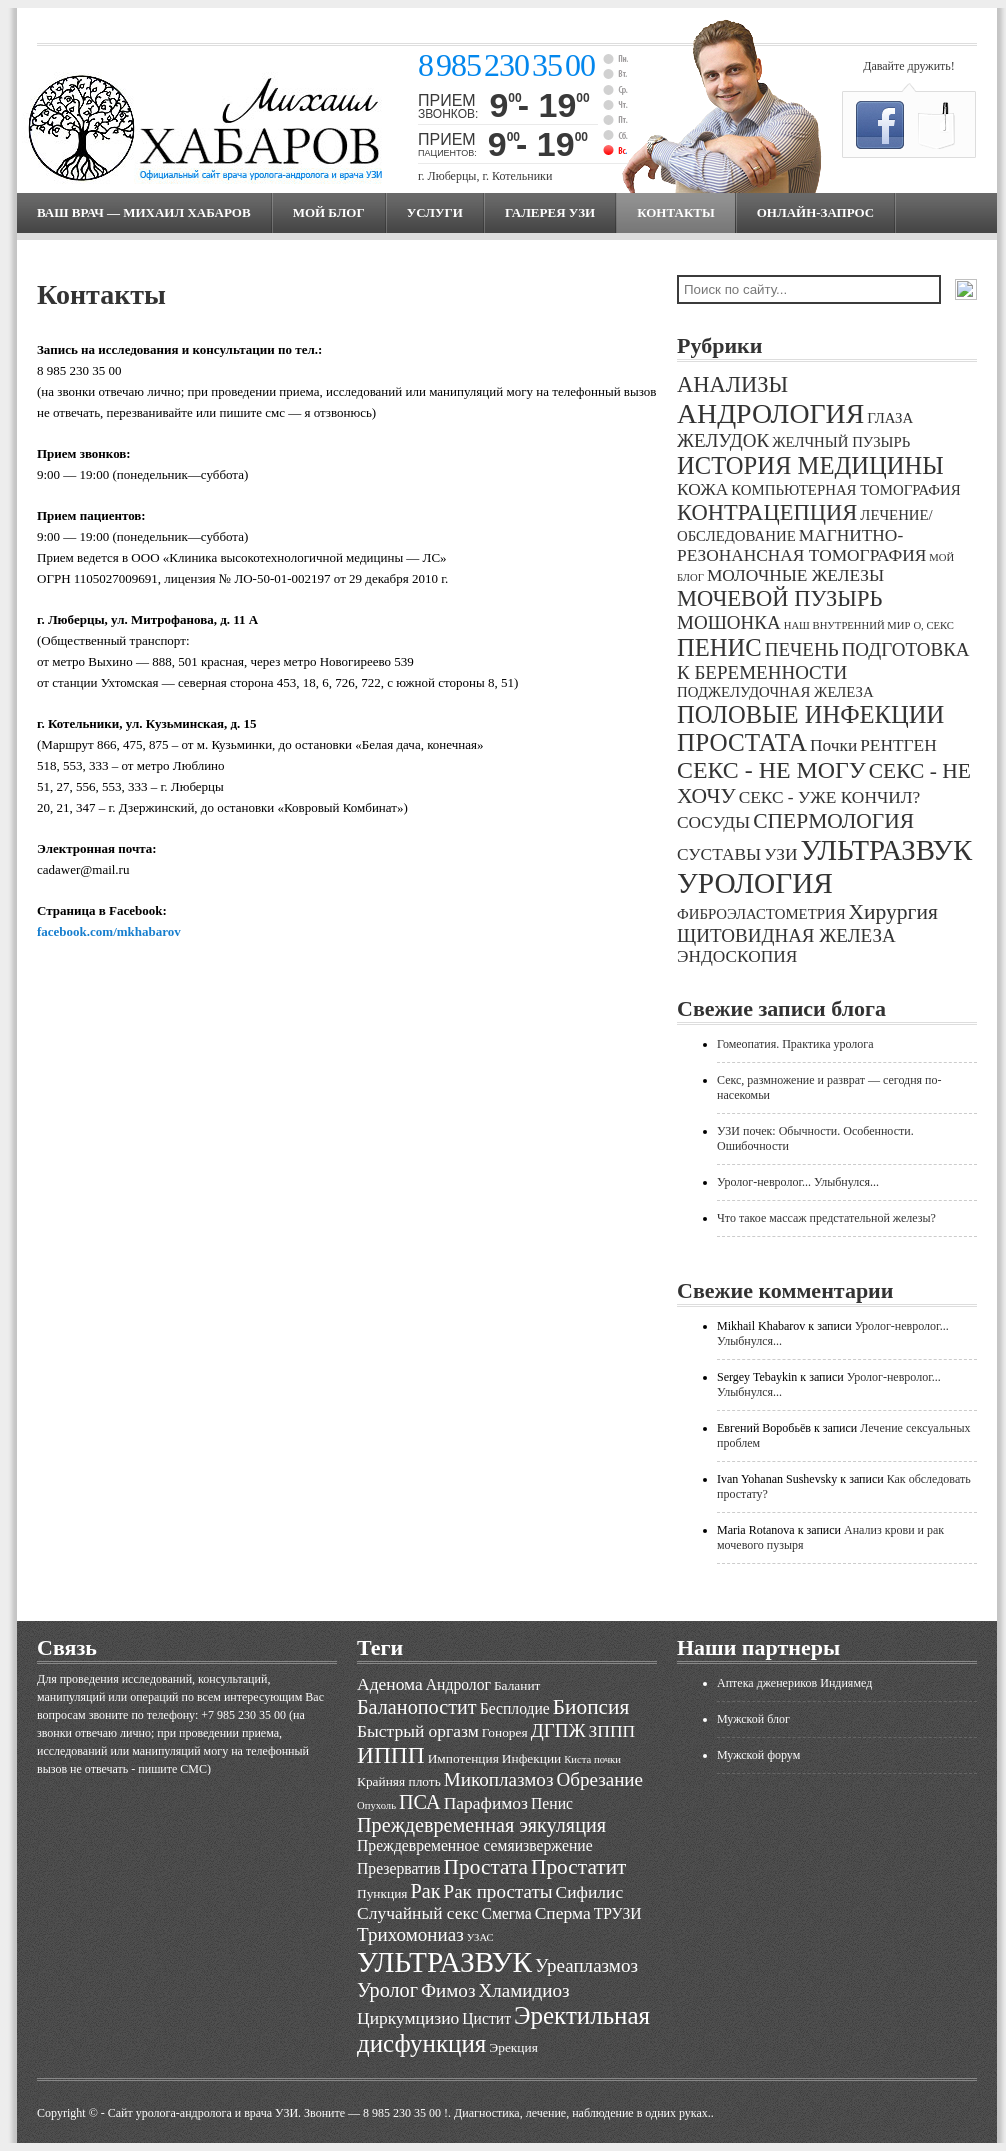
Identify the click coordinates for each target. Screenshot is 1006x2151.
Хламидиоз (523, 1990)
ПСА (420, 1802)
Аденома (390, 1684)
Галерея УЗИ (550, 212)
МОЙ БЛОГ (329, 212)
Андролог (458, 1684)
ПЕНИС (719, 647)
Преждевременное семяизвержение (475, 1845)
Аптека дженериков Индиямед (794, 1683)
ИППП (391, 1755)
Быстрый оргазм (418, 1731)
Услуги (435, 212)
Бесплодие (515, 1708)
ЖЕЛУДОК (723, 440)
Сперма (563, 1913)
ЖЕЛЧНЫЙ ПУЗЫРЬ (841, 442)
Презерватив (399, 1868)
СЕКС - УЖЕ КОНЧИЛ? (830, 797)
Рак (425, 1891)
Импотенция (463, 1758)
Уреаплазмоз (586, 1965)
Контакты (676, 212)
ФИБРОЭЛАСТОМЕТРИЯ (761, 914)
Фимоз (448, 1990)
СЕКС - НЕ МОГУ (771, 770)
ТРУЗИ (618, 1913)
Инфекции (531, 1758)
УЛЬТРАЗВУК (886, 850)
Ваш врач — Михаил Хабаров (144, 212)
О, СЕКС (933, 625)
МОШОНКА (729, 622)
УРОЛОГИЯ (755, 883)
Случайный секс (417, 1913)
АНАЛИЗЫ (732, 384)
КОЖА (702, 489)
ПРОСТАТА (742, 742)
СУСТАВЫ (719, 854)
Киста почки (592, 1759)
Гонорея (505, 1732)
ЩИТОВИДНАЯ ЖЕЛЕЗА (786, 935)
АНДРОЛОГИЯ (770, 413)
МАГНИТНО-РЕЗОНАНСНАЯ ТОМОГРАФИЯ (801, 545)
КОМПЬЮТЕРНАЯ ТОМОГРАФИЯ (845, 490)
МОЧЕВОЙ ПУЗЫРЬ (779, 598)
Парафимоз (486, 1803)
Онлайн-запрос (815, 212)
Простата (486, 1867)
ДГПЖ (558, 1730)
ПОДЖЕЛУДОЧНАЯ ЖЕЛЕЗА (775, 692)
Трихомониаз (410, 1934)
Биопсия (591, 1707)
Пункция (382, 1893)
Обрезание (599, 1779)
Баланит (517, 1685)
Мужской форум (758, 1755)
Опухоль (376, 1805)
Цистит (486, 2018)
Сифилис (590, 1892)
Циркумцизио (408, 2018)
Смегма (506, 1913)
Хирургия (893, 912)
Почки (833, 745)
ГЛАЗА (890, 418)
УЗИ (780, 854)
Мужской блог (753, 1719)
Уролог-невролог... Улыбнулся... (798, 1182)
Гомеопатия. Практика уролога (795, 1044)
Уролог (387, 1990)
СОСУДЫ (713, 822)
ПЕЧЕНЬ (802, 649)
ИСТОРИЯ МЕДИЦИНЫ (810, 465)
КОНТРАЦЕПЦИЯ (767, 512)
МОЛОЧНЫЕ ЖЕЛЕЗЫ (795, 575)
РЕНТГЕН (898, 745)
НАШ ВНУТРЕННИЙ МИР (847, 625)
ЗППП (612, 1731)
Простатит (578, 1867)
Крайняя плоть (399, 1781)
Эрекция (513, 2047)
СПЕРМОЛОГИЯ (833, 821)
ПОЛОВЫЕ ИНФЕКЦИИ (810, 714)
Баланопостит (417, 1707)
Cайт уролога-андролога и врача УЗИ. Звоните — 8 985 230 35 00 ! (278, 2113)
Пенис (552, 1803)
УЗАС (480, 1937)
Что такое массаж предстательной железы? (826, 1218)
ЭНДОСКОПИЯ (737, 956)
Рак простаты (498, 1891)
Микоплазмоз (499, 1779)
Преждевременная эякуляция (481, 1825)
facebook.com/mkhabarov (109, 931)
